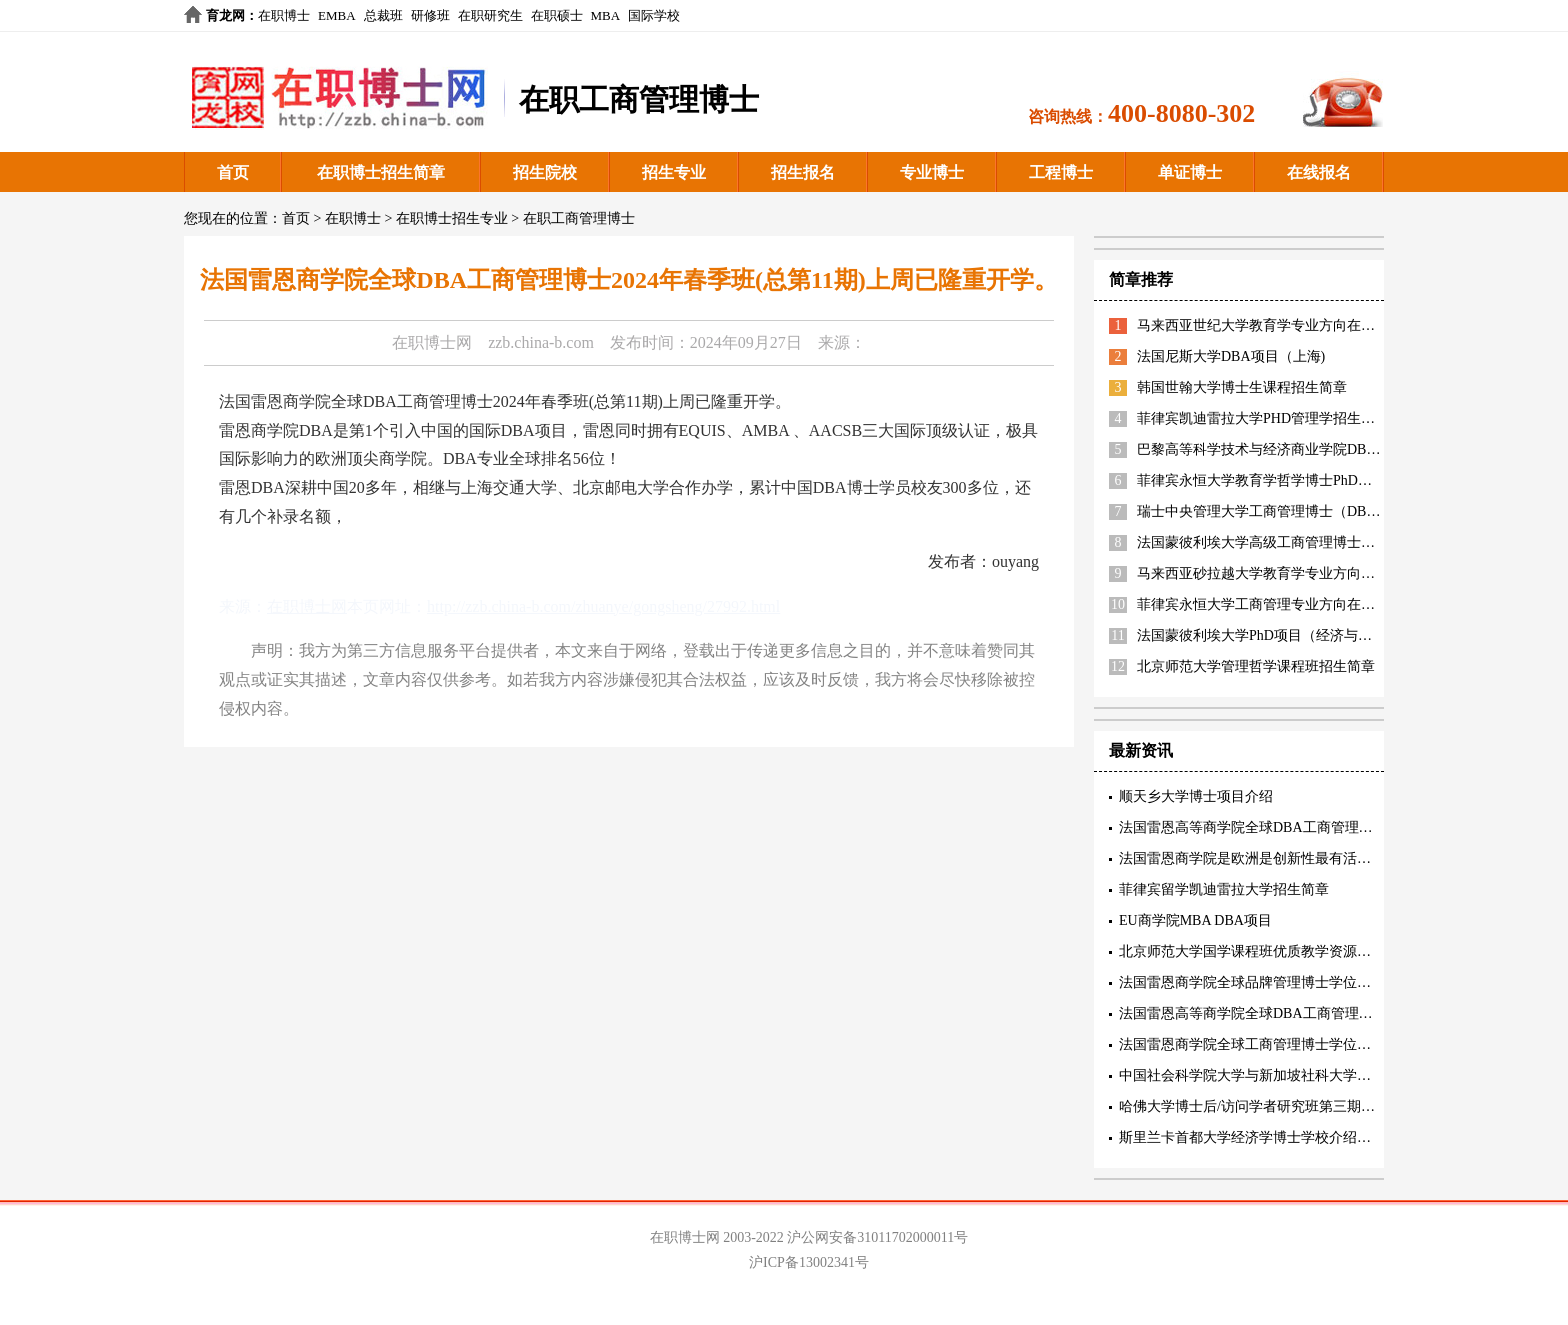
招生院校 (545, 172)
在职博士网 (432, 342)
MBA (606, 15)
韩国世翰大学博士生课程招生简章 (1242, 387)
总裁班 (383, 15)
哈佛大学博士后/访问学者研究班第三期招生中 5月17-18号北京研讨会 (1331, 1106)
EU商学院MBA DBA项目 (1195, 920)
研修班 (430, 15)
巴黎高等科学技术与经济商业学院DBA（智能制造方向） (1313, 449)
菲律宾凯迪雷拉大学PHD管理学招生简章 (1263, 418)
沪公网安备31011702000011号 (877, 1237)
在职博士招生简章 (381, 172)
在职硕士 (557, 15)
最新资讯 (1141, 750)
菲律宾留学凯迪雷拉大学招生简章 (1224, 889)
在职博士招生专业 (452, 218)
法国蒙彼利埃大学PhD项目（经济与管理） (1268, 635)
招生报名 (803, 172)
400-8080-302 (1181, 113)
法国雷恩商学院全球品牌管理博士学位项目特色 (1266, 982)
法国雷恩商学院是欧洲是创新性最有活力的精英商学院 (1287, 858)
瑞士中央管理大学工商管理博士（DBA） (1264, 511)
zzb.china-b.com (541, 342)
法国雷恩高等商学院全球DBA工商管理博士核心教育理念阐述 (1309, 1013)
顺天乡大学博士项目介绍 (1196, 796)
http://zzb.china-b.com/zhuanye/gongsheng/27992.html (603, 606)
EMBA (337, 15)
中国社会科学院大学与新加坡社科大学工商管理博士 (1280, 1075)
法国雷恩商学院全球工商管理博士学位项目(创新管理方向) (1298, 1044)
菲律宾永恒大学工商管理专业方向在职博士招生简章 (1298, 604)
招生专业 (674, 172)
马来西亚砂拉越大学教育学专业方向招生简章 (1277, 573)
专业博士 (932, 172)
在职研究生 (490, 15)
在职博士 (284, 15)
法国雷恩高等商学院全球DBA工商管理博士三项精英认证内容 (1309, 827)
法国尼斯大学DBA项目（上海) (1231, 356)
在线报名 (1319, 172)
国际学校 (654, 15)
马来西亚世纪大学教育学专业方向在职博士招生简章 (1298, 325)
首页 (233, 172)
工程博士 (1061, 172)
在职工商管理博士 (579, 218)
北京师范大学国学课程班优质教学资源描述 (1252, 951)
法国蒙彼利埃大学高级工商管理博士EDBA (1268, 542)
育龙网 (225, 15)
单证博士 (1190, 172)
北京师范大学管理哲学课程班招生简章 (1256, 666)
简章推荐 (1141, 279)
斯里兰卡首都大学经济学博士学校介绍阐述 (1252, 1137)
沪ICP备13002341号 (809, 1262)
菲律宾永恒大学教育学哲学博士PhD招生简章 (1275, 480)
